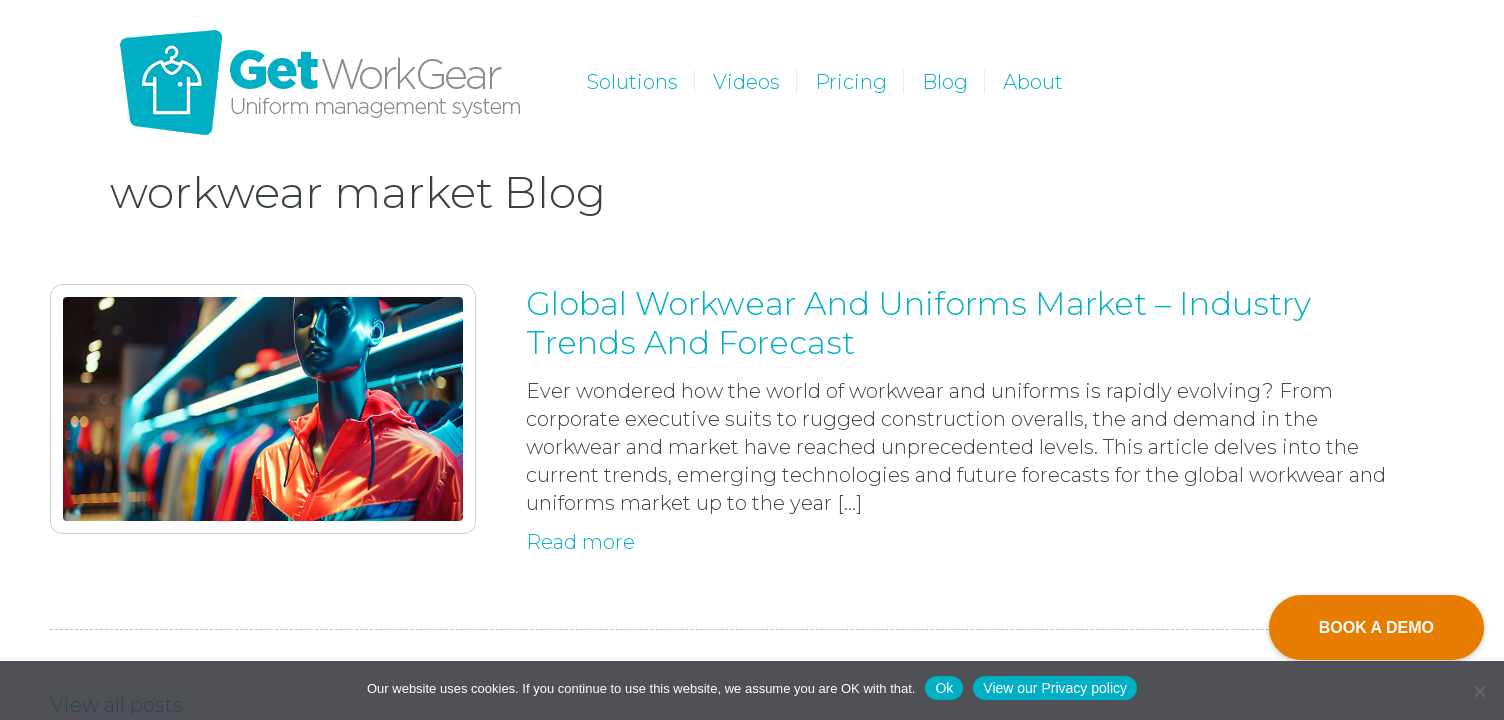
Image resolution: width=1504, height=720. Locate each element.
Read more (580, 542)
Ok (944, 688)
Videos (746, 82)
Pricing (851, 82)
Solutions (632, 82)
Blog (945, 82)
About (1033, 82)
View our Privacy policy (1055, 688)
